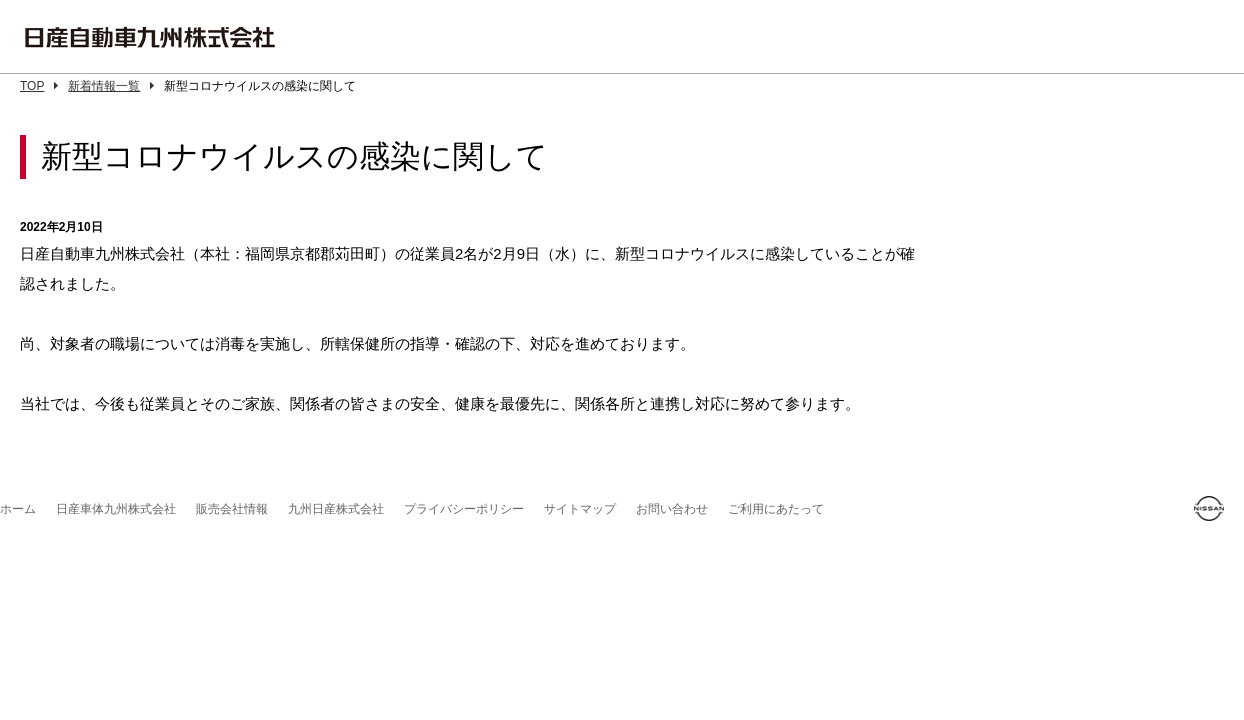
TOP (39, 86)
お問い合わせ (672, 509)
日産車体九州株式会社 (116, 509)
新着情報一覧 (111, 86)
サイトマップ (580, 509)
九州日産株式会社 (336, 509)
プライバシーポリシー (464, 509)
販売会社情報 (232, 509)
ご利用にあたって (776, 509)
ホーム (18, 509)
